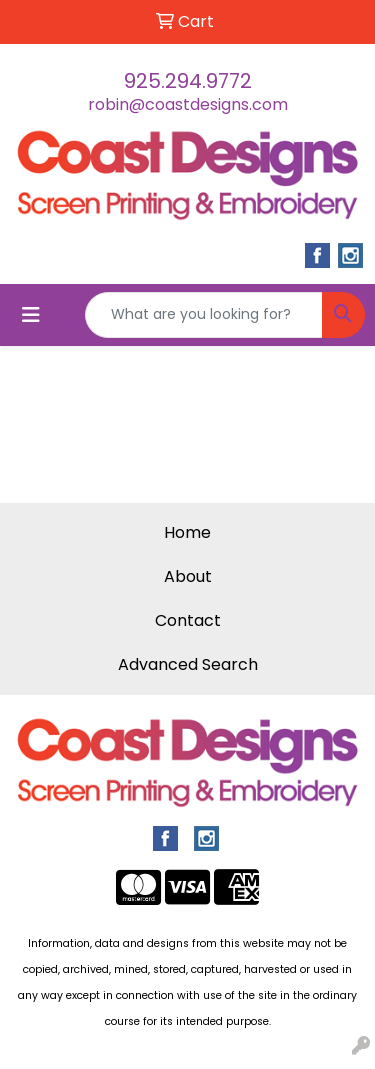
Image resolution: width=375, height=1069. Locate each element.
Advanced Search (188, 664)
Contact (188, 620)
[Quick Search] (204, 315)
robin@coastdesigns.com (188, 104)
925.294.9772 (188, 81)
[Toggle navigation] (31, 315)
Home (187, 532)
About (188, 576)
